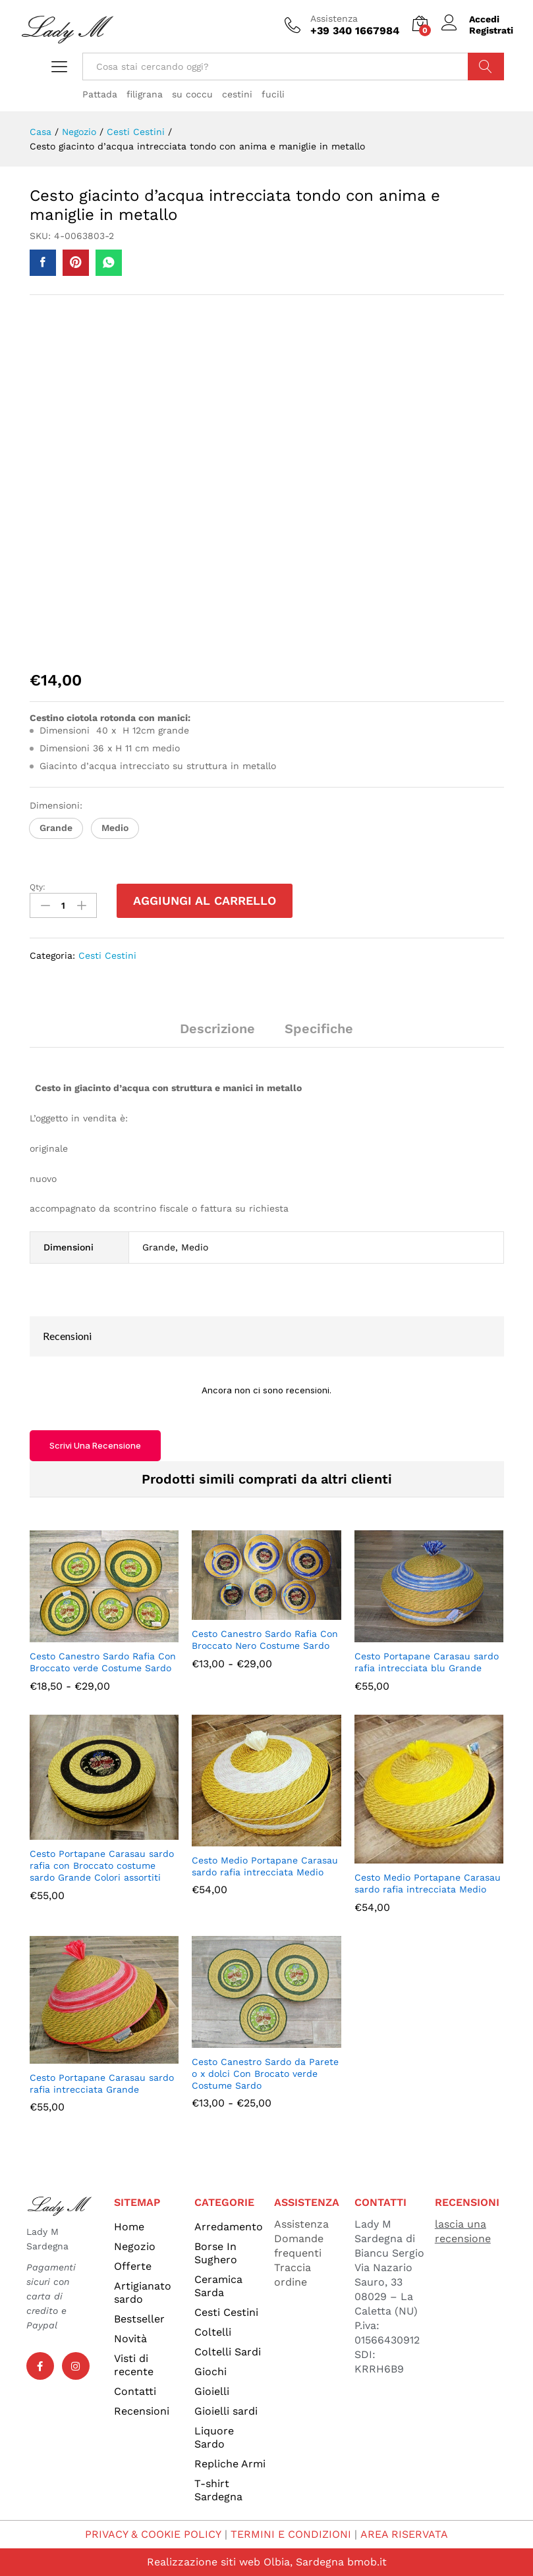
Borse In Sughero (215, 2253)
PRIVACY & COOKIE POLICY (154, 2534)
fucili (273, 94)
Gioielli (211, 2391)
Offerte (133, 2266)
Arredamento (228, 2226)
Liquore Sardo (214, 2437)
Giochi (210, 2371)
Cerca (486, 66)
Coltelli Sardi (227, 2352)
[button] (56, 828)
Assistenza (334, 18)
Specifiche (319, 1028)
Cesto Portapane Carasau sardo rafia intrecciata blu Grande (426, 1662)
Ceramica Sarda (218, 2286)
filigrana (144, 94)
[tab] (217, 1034)
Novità (130, 2338)
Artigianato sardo (142, 2292)
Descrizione (217, 1028)
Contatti (135, 2391)
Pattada (99, 94)
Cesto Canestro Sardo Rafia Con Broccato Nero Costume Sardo (265, 1639)
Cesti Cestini (107, 955)
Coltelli (212, 2332)
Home (129, 2226)
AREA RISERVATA (404, 2534)
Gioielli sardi (226, 2411)
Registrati (491, 30)
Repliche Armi (230, 2463)
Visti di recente (134, 2365)
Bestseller (139, 2319)
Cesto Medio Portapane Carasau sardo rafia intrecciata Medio (265, 1866)
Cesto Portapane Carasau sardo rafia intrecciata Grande (102, 2083)
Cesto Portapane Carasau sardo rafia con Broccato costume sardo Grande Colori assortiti (102, 1865)
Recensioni (141, 2411)
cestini (237, 94)
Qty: (37, 887)
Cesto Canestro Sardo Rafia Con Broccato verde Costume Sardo (103, 1662)
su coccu (192, 94)
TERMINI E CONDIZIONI (291, 2534)
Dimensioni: (58, 805)
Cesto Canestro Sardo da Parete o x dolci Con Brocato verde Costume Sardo (265, 2073)
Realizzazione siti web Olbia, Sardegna (245, 2562)
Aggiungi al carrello (204, 900)
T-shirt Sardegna (218, 2490)
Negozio (134, 2246)
